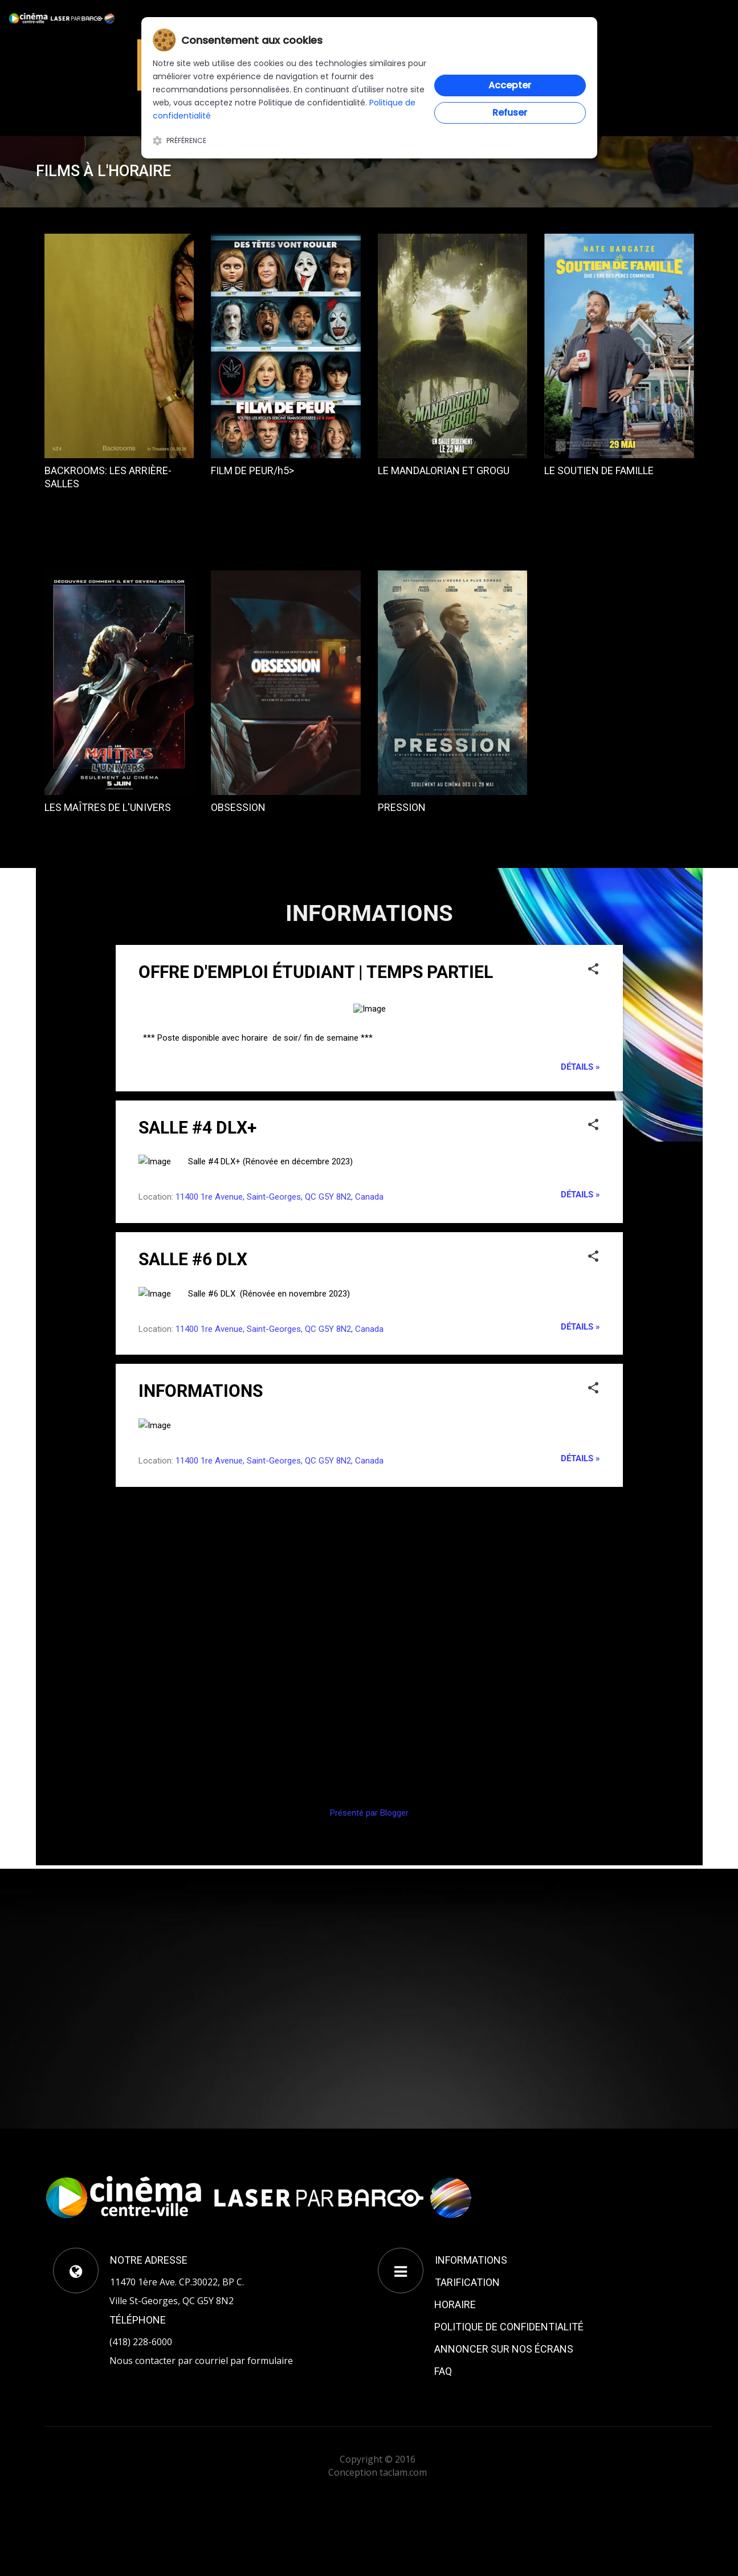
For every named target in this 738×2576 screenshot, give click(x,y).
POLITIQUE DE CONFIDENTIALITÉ (509, 2327)
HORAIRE (455, 2304)
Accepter (509, 85)
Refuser (509, 112)
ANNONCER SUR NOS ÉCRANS (503, 2349)
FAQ (443, 2371)
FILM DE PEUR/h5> (252, 470)
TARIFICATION (467, 2282)
